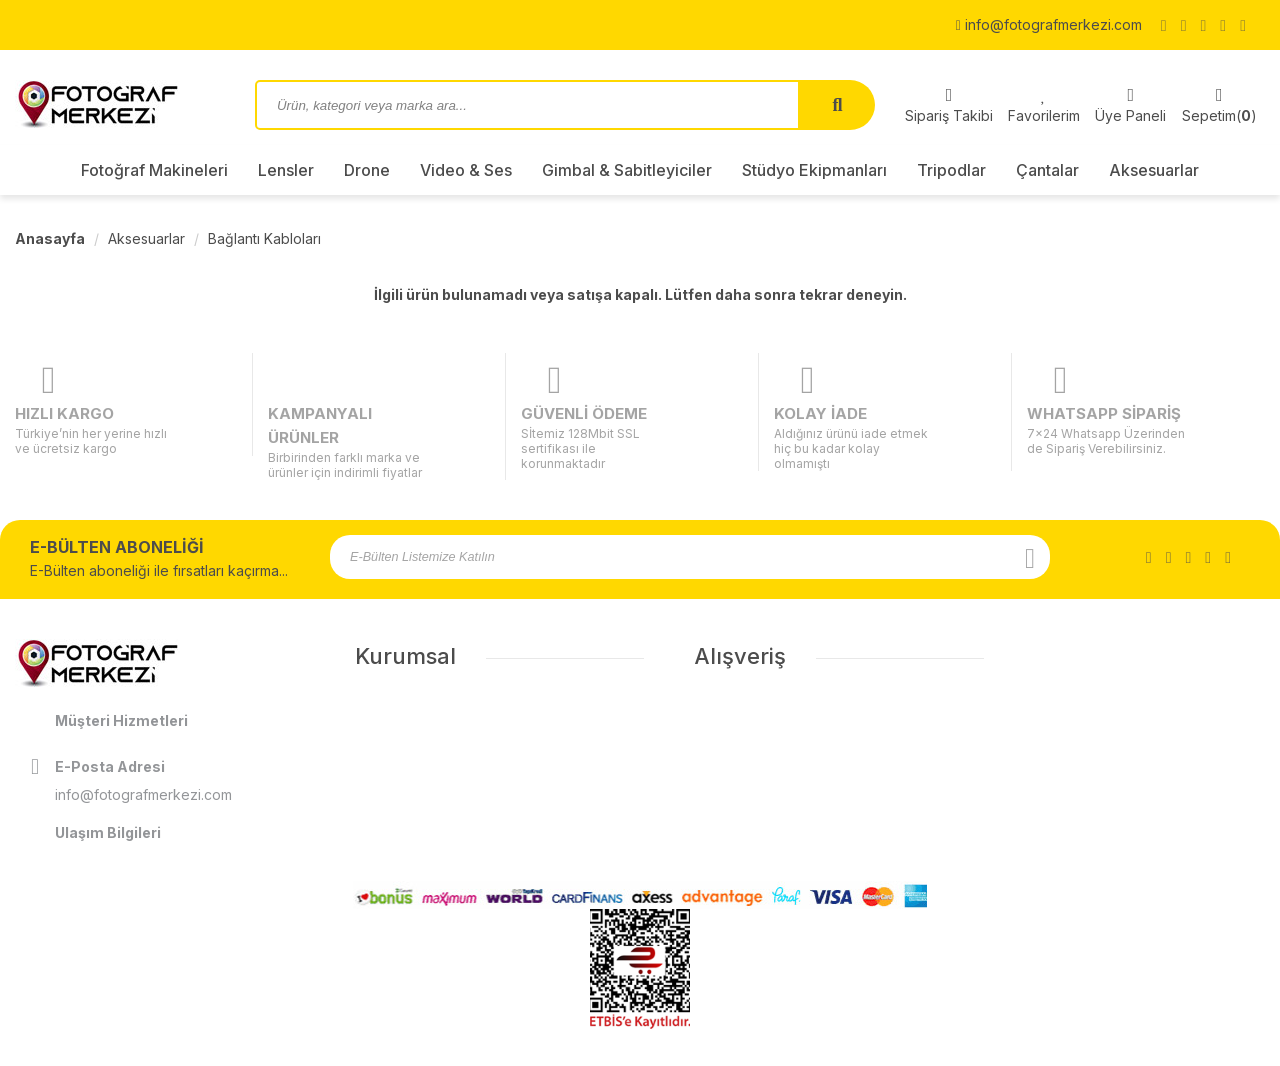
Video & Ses (466, 170)
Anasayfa (50, 238)
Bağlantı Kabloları (264, 238)
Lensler (286, 170)
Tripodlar (951, 170)
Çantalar (1047, 170)
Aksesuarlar (1154, 170)
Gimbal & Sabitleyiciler (627, 170)
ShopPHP (1217, 1048)
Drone (367, 170)
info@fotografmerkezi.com (1049, 24)
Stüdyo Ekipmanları (814, 170)
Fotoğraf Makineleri (154, 170)
